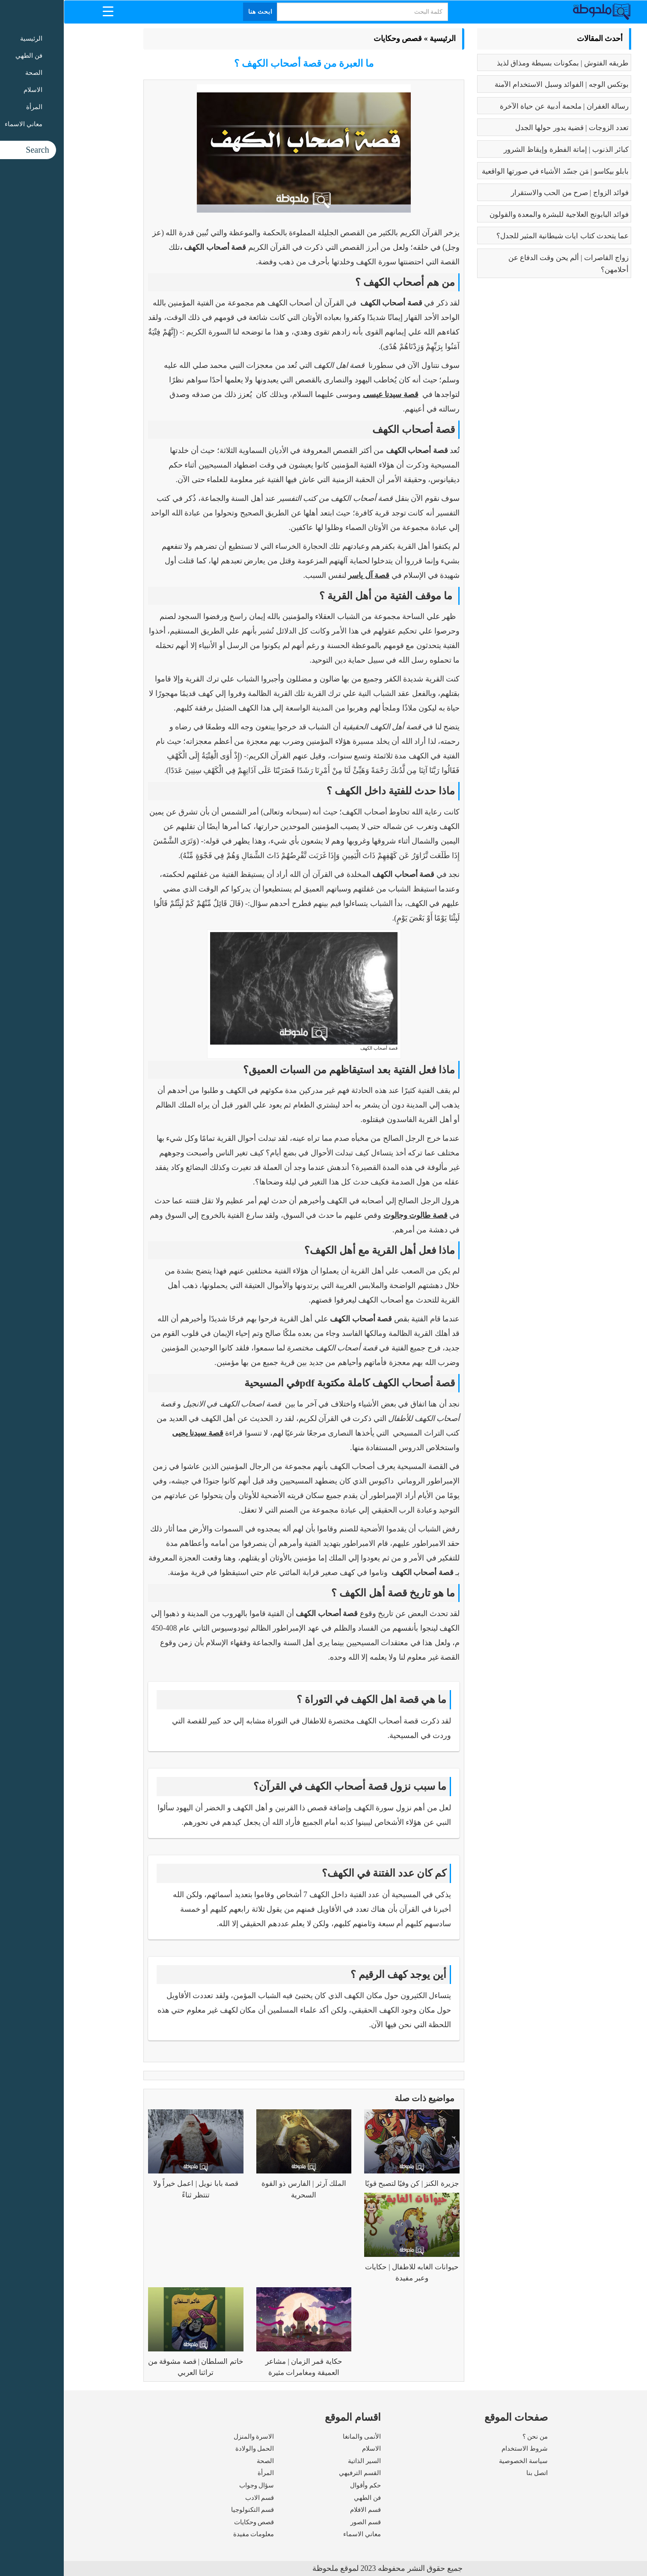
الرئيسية (379, 38)
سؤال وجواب (193, 2485)
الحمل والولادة (191, 2448)
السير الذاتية (300, 2461)
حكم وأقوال (301, 2485)
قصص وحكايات (334, 38)
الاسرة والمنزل (190, 2436)
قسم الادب (196, 2497)
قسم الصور (302, 2522)
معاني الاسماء (298, 2534)
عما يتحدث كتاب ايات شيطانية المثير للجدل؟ (499, 236)
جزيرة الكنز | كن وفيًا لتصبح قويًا (348, 2183)
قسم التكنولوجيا (189, 2509)
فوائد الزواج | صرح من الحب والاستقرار (506, 193)
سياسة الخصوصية (459, 2461)
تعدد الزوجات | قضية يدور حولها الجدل (508, 128)
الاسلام (307, 2448)
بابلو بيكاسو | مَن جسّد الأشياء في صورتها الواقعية (491, 171)
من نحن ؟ (471, 2436)
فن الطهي (303, 2497)
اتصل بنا (473, 2472)
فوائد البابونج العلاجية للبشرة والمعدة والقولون (495, 214)
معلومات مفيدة (190, 2534)
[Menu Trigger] (44, 11)
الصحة (201, 2461)
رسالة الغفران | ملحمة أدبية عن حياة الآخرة (500, 106)
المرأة (202, 2472)
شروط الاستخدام (461, 2448)
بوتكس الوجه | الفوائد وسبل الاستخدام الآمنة (498, 84)
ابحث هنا (196, 12)
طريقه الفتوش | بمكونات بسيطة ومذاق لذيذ (499, 63)
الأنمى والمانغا (298, 2436)
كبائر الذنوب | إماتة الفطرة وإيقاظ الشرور (502, 149)
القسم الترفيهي (296, 2472)
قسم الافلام (301, 2509)
